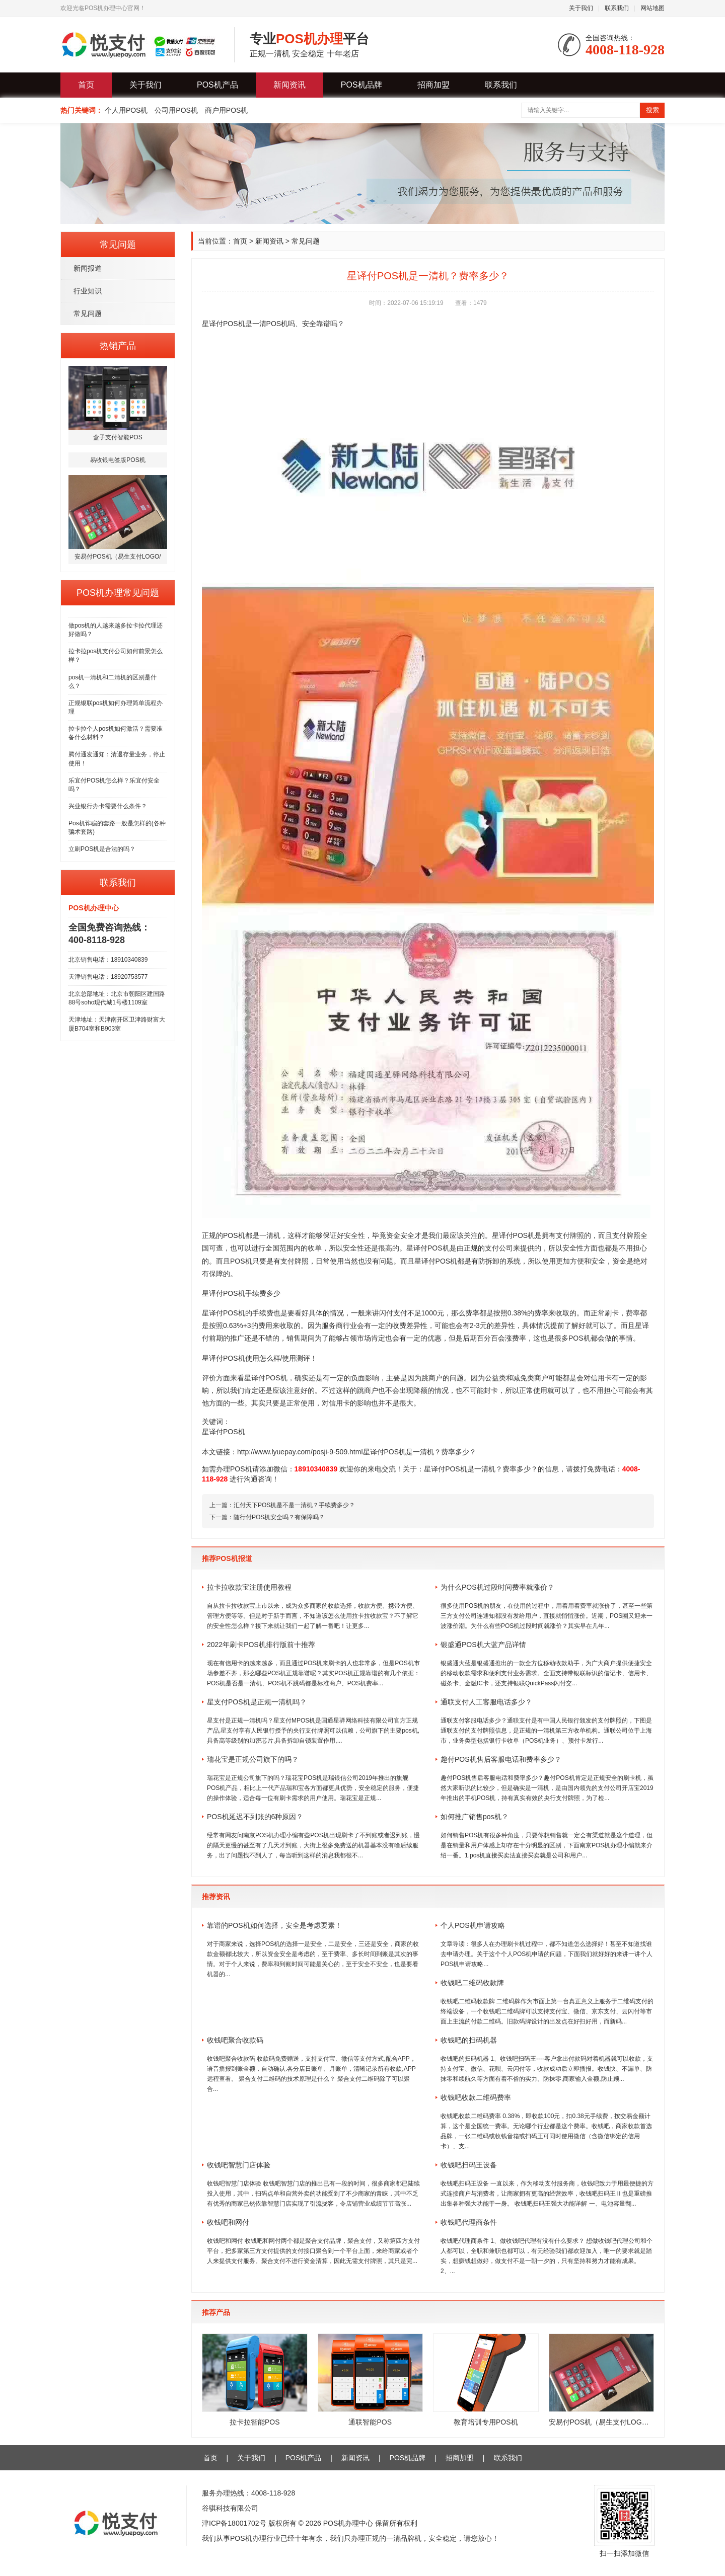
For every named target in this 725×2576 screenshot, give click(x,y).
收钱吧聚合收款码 (235, 2040)
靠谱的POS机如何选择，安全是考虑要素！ (274, 1925)
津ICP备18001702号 (234, 2523)
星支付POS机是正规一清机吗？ (257, 1702)
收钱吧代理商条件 (469, 2222)
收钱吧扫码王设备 (469, 2165)
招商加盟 (433, 85)
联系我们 (617, 8)
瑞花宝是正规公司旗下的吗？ (253, 1759)
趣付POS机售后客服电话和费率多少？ (501, 1759)
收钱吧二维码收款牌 (472, 1983)
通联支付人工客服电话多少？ (486, 1702)
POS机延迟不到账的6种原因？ (255, 1817)
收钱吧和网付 (228, 2222)
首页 (86, 85)
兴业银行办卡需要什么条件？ (107, 806)
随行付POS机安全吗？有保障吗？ (279, 1517)
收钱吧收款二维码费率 (476, 2097)
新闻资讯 (289, 85)
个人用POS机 (126, 110)
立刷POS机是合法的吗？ (101, 848)
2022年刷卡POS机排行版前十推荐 (261, 1645)
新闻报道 (88, 268)
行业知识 (88, 291)
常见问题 (88, 313)
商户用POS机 (226, 110)
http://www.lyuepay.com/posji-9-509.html (300, 1452)
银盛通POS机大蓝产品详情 (483, 1645)
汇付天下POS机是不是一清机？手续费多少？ (294, 1505)
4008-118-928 (273, 2493)
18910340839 (316, 1469)
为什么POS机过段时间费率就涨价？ (497, 1587)
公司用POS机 (176, 110)
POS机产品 (217, 85)
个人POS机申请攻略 (473, 1925)
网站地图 (652, 8)
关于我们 (581, 8)
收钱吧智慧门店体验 (238, 2165)
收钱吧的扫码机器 (469, 2040)
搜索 (652, 110)
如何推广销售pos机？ (475, 1817)
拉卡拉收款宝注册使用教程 (249, 1587)
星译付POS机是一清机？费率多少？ (481, 1469)
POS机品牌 (361, 85)
